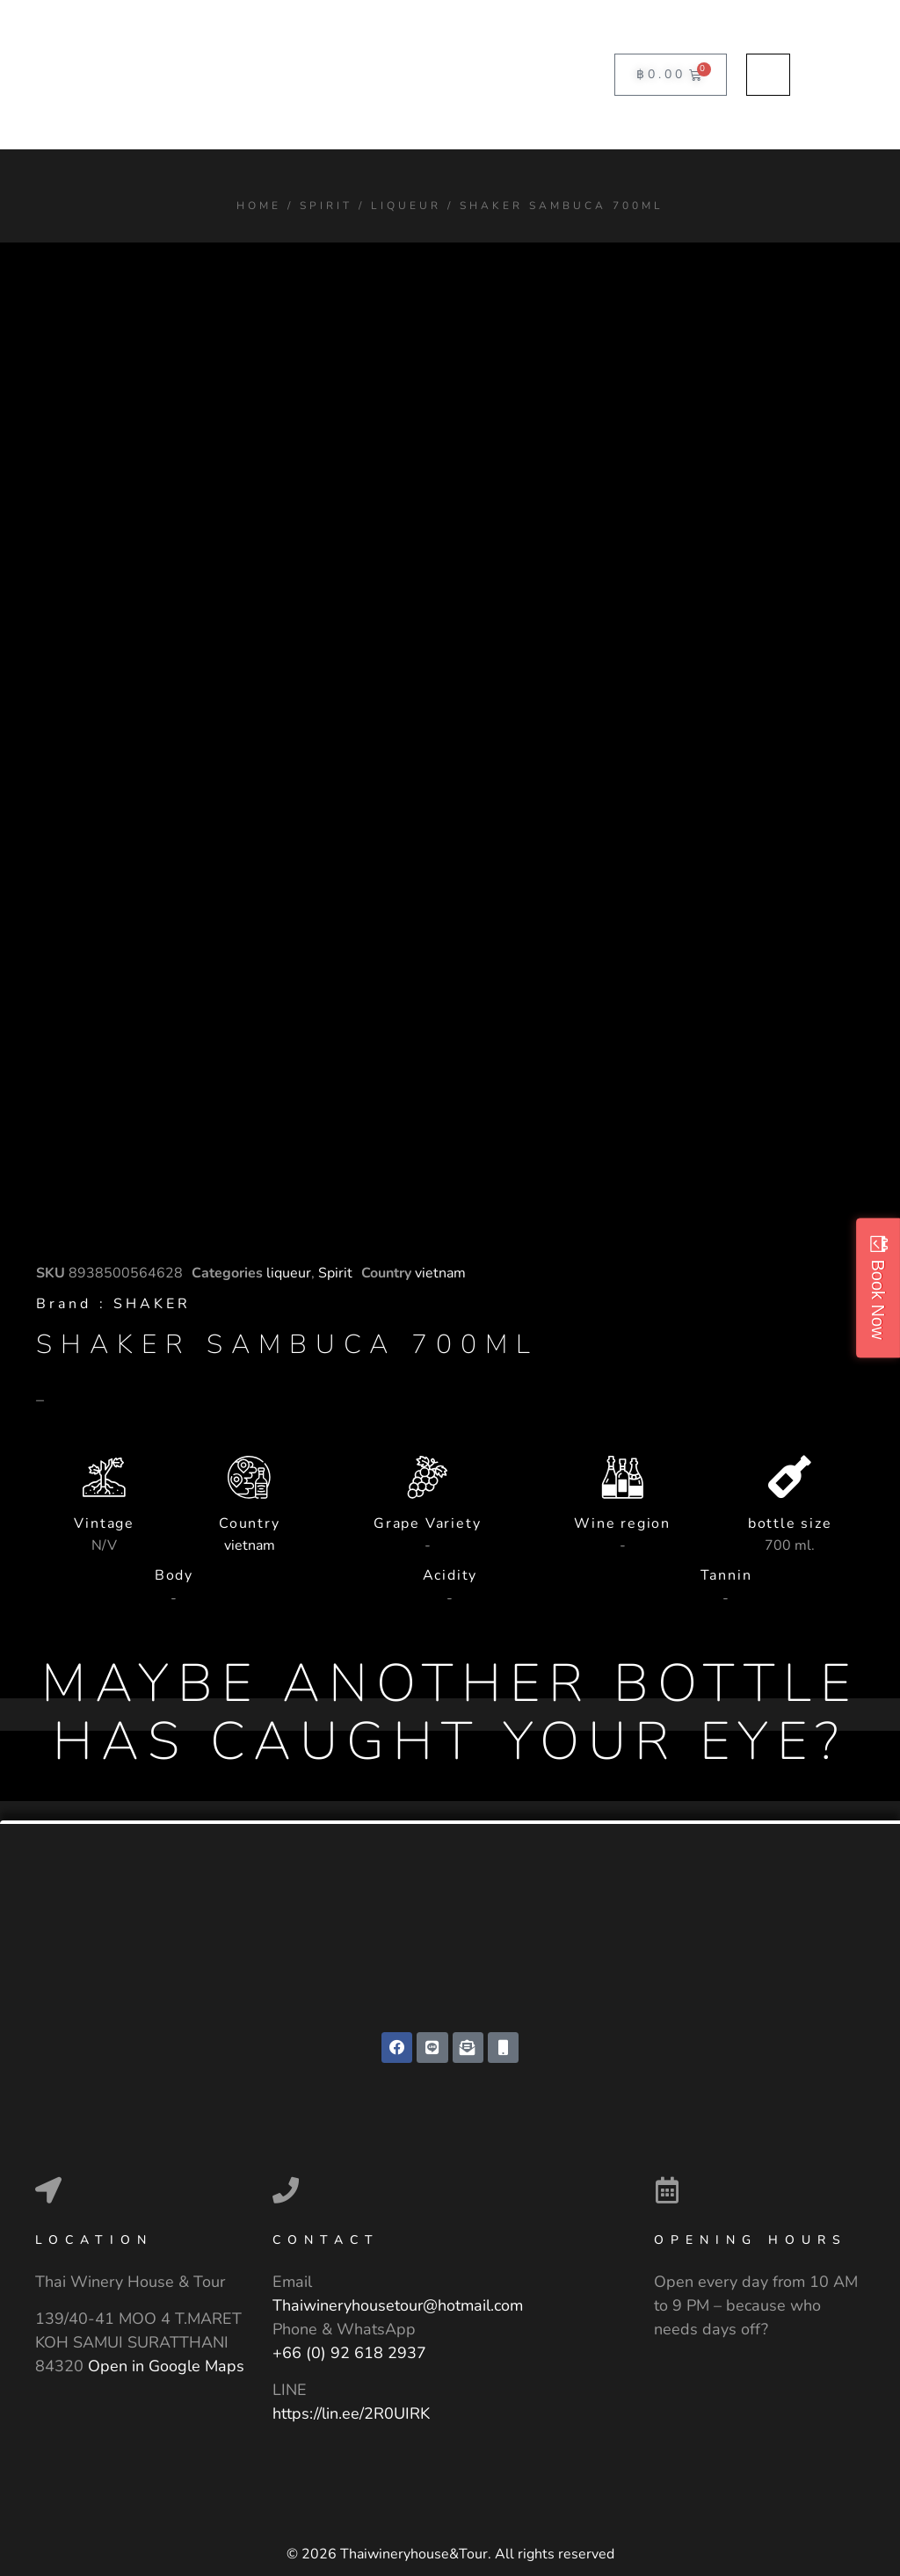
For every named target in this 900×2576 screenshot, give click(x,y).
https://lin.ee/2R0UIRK (351, 2414)
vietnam (440, 1273)
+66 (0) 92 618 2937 (349, 2354)
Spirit (326, 206)
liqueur (406, 206)
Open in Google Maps (166, 2366)
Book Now (878, 1299)
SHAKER (152, 1303)
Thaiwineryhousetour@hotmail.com (397, 2307)
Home (258, 206)
